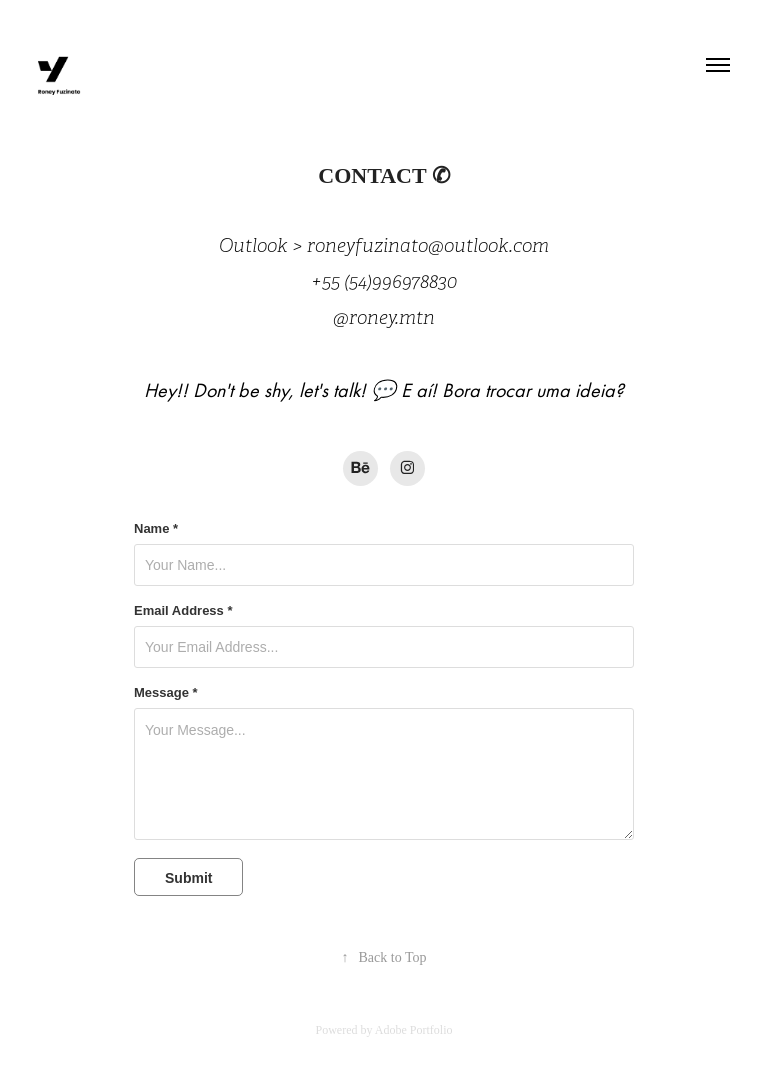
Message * (166, 693)
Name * (156, 529)
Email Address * (183, 611)
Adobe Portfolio (414, 1030)
